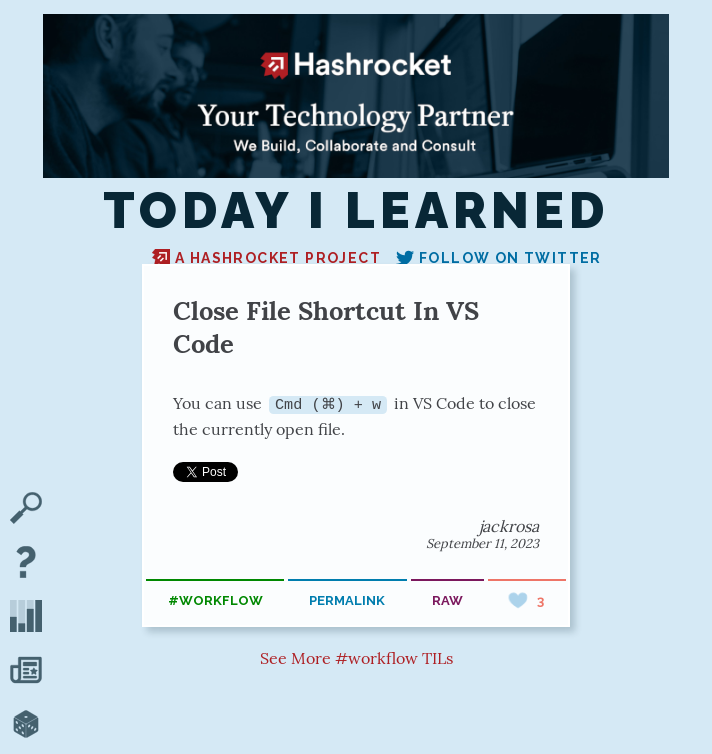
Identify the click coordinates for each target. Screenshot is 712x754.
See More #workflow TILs (356, 658)
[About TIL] (26, 564)
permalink (347, 600)
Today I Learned (356, 211)
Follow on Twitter (499, 258)
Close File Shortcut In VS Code (326, 327)
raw (447, 600)
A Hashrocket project (266, 258)
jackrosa (509, 525)
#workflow (215, 600)
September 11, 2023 (482, 542)
